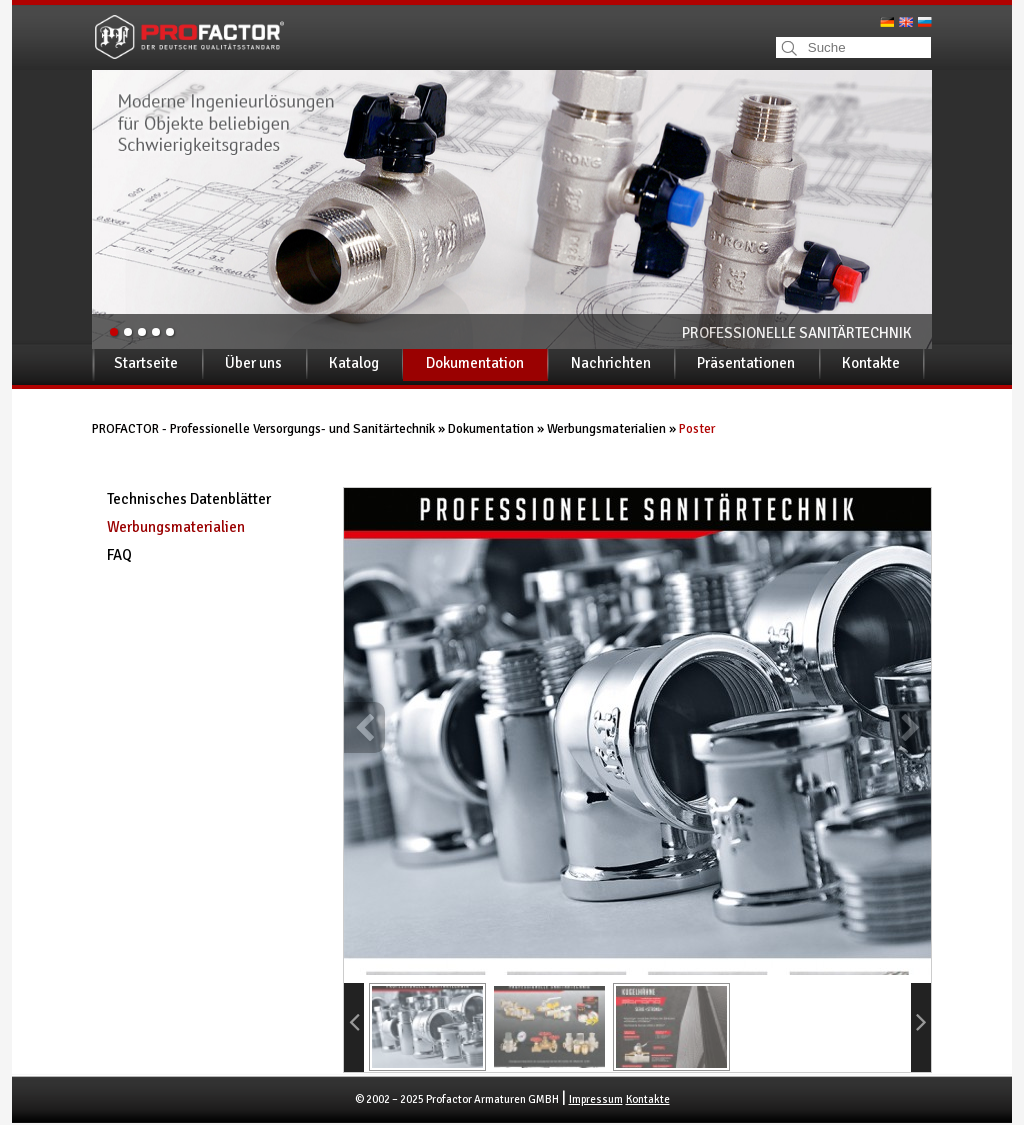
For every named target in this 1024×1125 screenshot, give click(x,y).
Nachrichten (611, 363)
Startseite (146, 363)
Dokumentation (475, 363)
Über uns (253, 363)
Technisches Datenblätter (189, 499)
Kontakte (871, 363)
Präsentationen (746, 363)
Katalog (354, 363)
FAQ (119, 555)
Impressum (596, 1099)
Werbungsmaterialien (606, 429)
